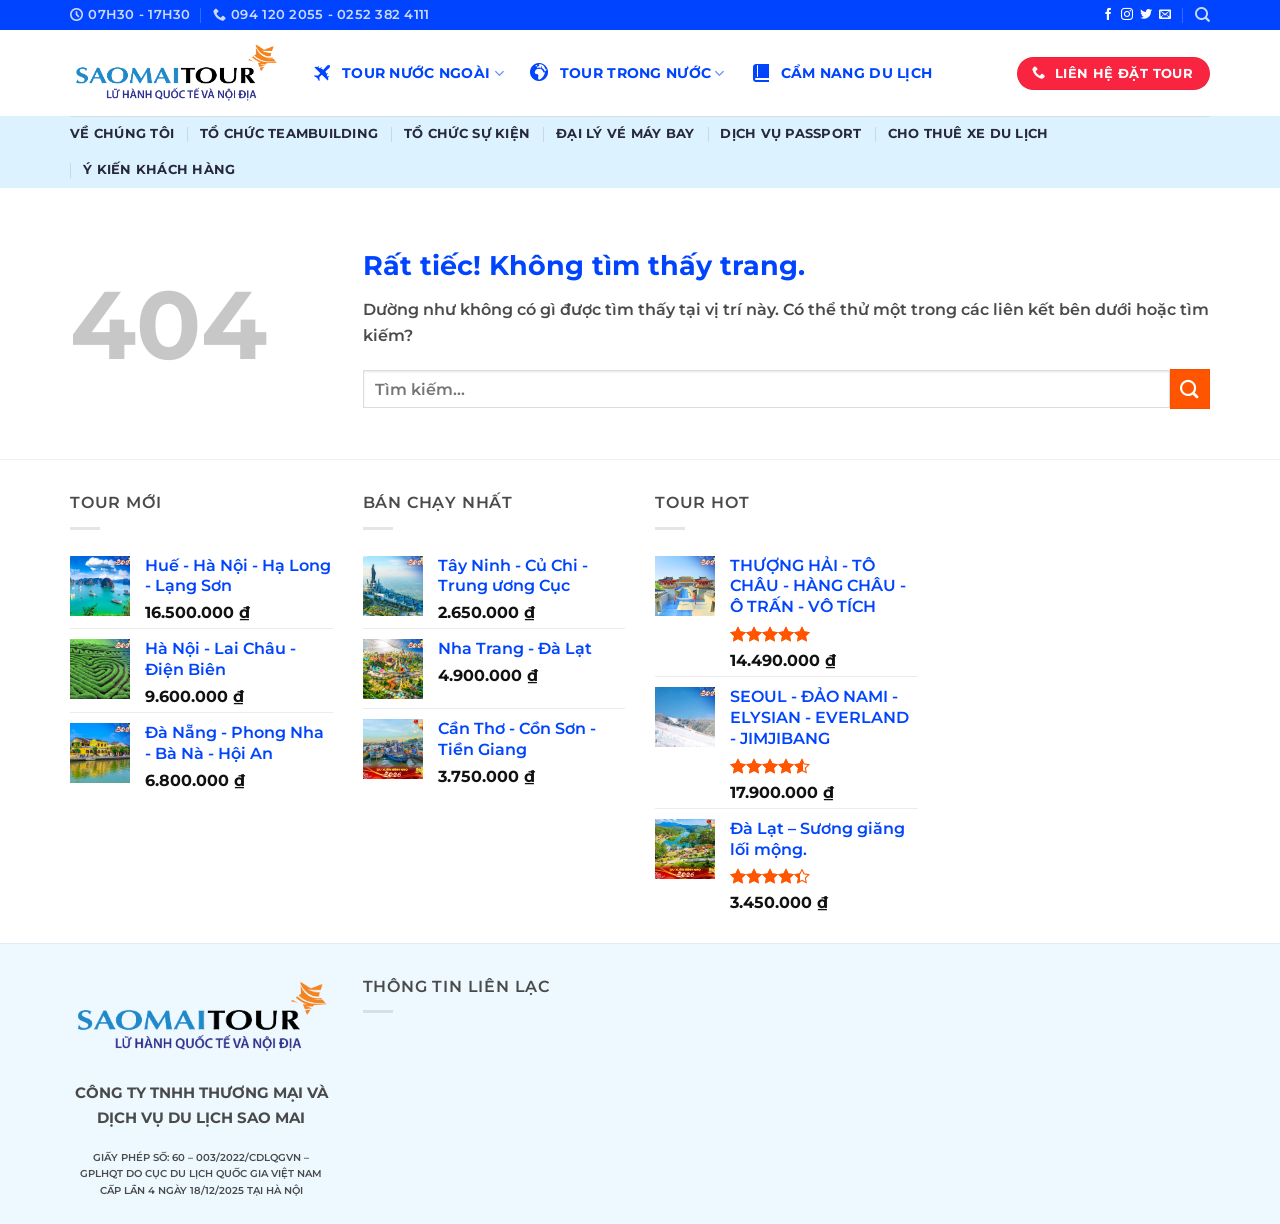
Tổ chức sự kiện (467, 133)
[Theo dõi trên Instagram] (1127, 15)
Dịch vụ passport (790, 133)
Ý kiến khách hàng (159, 169)
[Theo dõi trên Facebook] (1108, 15)
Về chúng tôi (122, 133)
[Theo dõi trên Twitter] (1146, 15)
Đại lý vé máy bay (625, 133)
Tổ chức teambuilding (289, 133)
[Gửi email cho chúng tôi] (1165, 15)
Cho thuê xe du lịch (968, 133)
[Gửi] (1190, 388)
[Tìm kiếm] (1202, 15)
